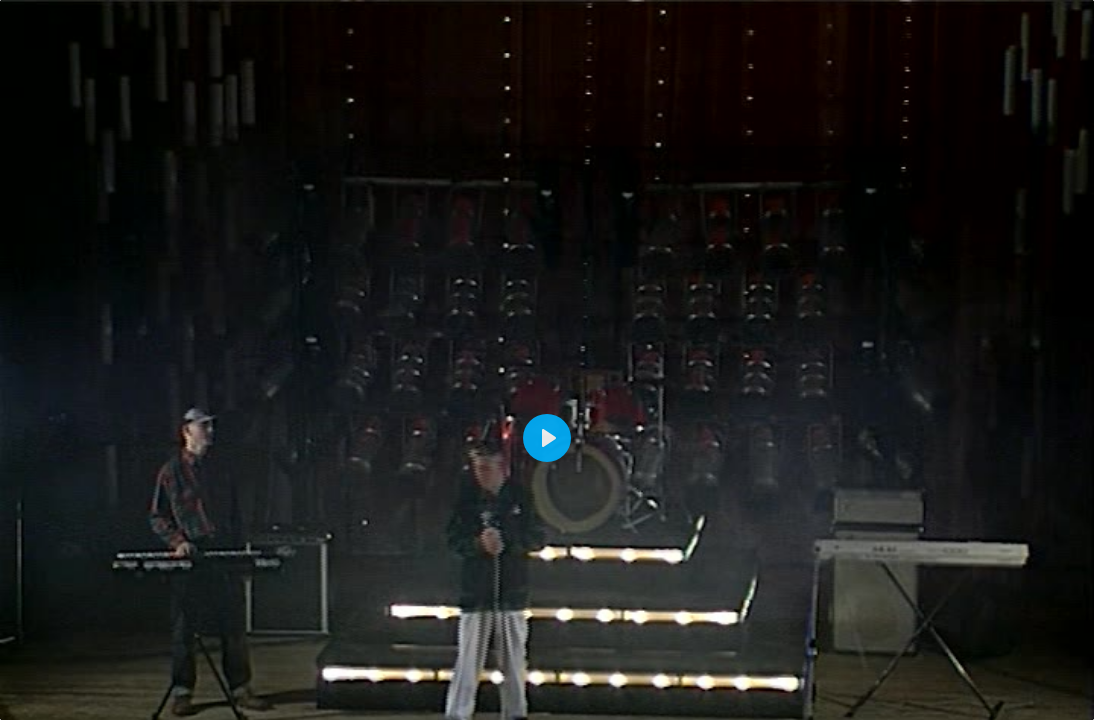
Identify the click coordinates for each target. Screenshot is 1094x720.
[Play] (547, 438)
